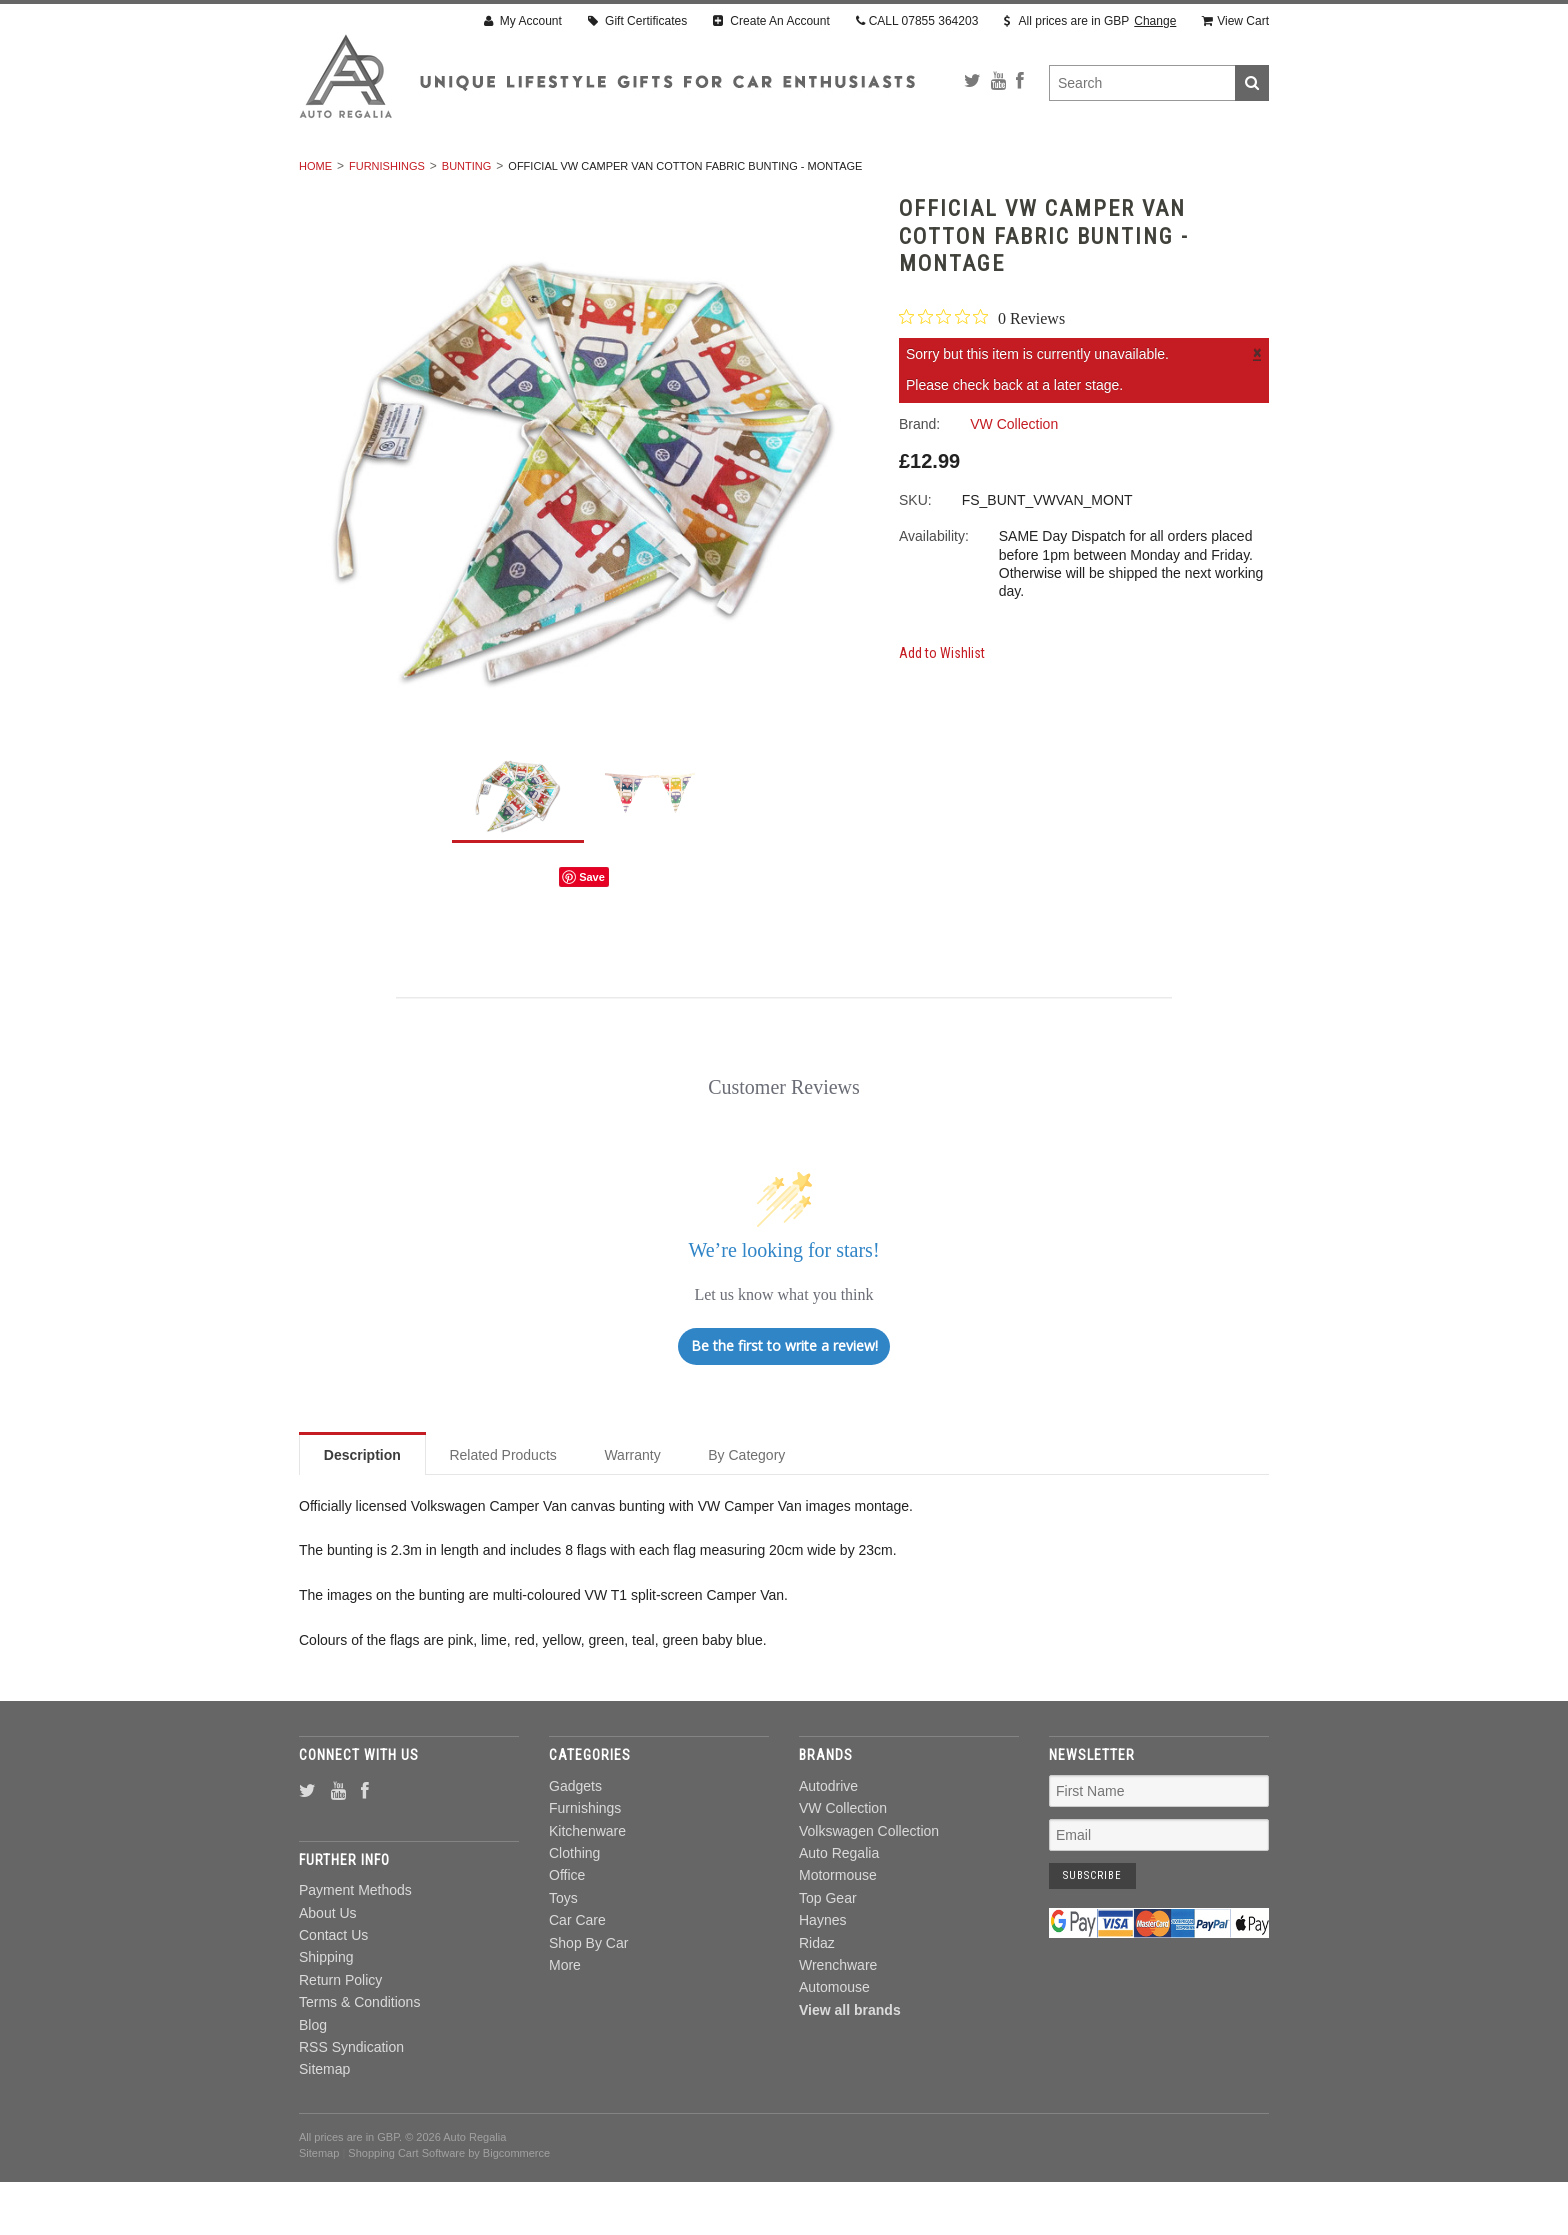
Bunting (467, 219)
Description (362, 1508)
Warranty (632, 1508)
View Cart (1235, 21)
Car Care (980, 175)
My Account (523, 21)
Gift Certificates (637, 21)
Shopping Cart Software (406, 2207)
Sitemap (324, 2123)
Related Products (502, 1508)
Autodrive (828, 1839)
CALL (917, 21)
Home (315, 219)
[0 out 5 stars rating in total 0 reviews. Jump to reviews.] (982, 371)
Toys (894, 175)
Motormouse (838, 1929)
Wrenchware (838, 2018)
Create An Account (771, 21)
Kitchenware (620, 175)
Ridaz (817, 1996)
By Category (746, 1508)
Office (819, 175)
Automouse (834, 2041)
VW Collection (843, 1862)
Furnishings (500, 175)
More (1185, 175)
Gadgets (393, 175)
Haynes (822, 1974)
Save (592, 930)
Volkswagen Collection (869, 1884)
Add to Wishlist (942, 706)
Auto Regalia (839, 1906)
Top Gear (828, 1951)
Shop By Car (1089, 175)
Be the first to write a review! (784, 1399)
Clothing (731, 175)
